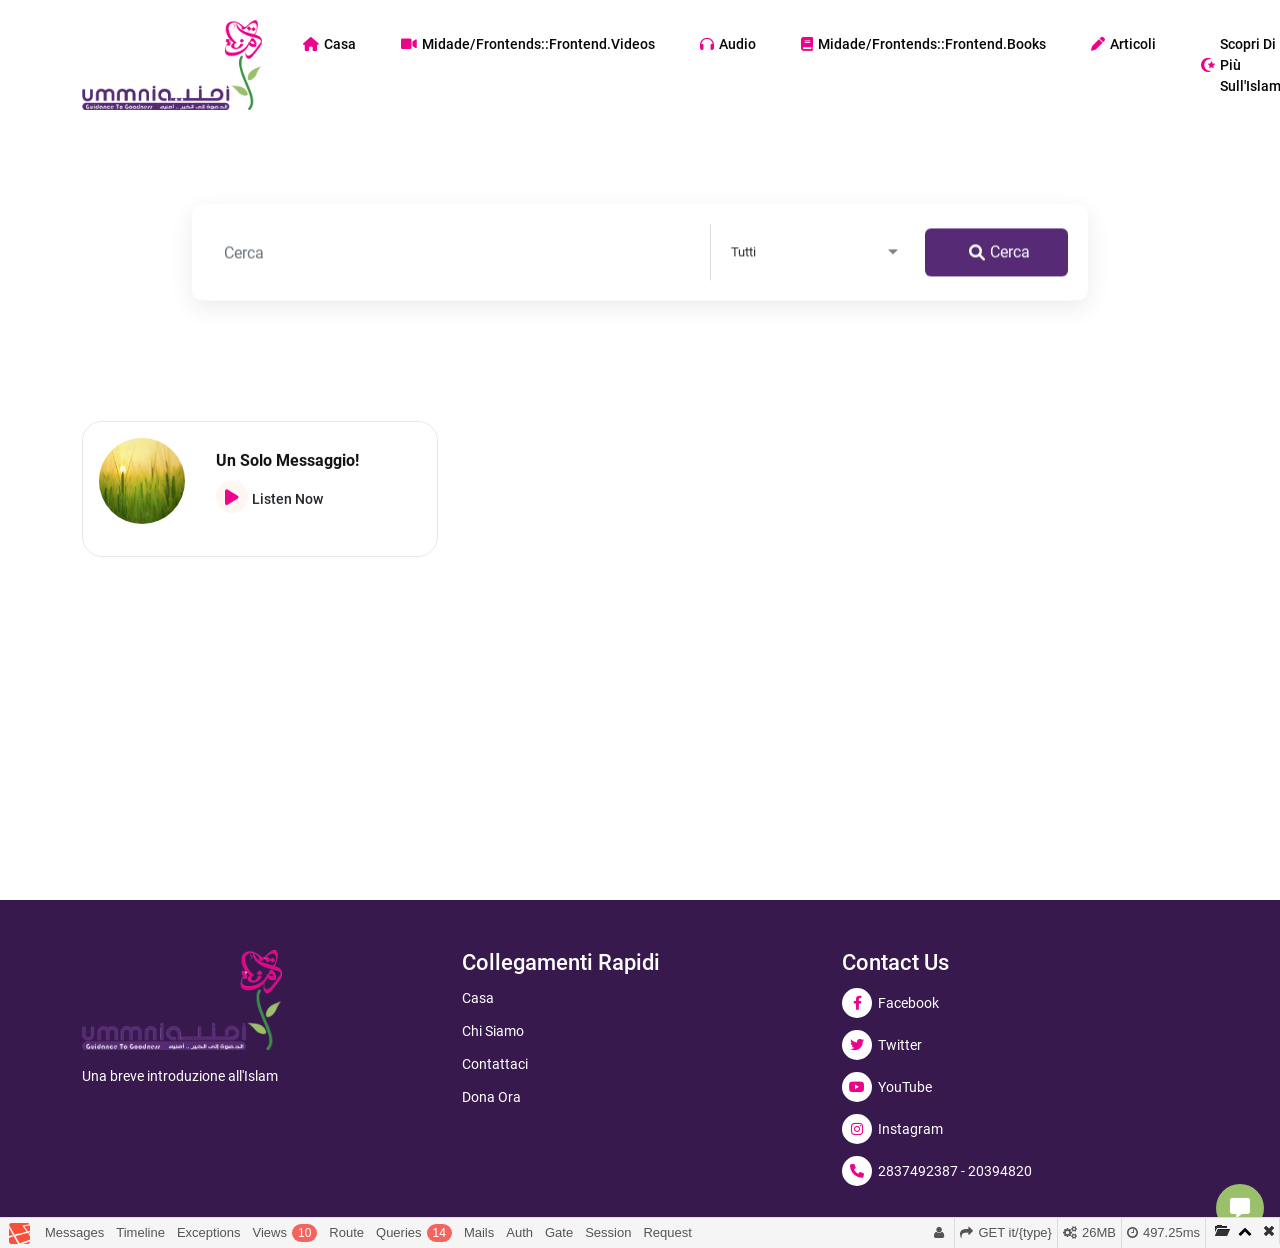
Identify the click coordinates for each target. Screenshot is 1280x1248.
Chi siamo (493, 1031)
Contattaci (495, 1064)
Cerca (999, 254)
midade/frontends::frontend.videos (528, 44)
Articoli (1123, 44)
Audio (728, 44)
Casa (329, 44)
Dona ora (491, 1097)
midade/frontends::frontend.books (923, 44)
